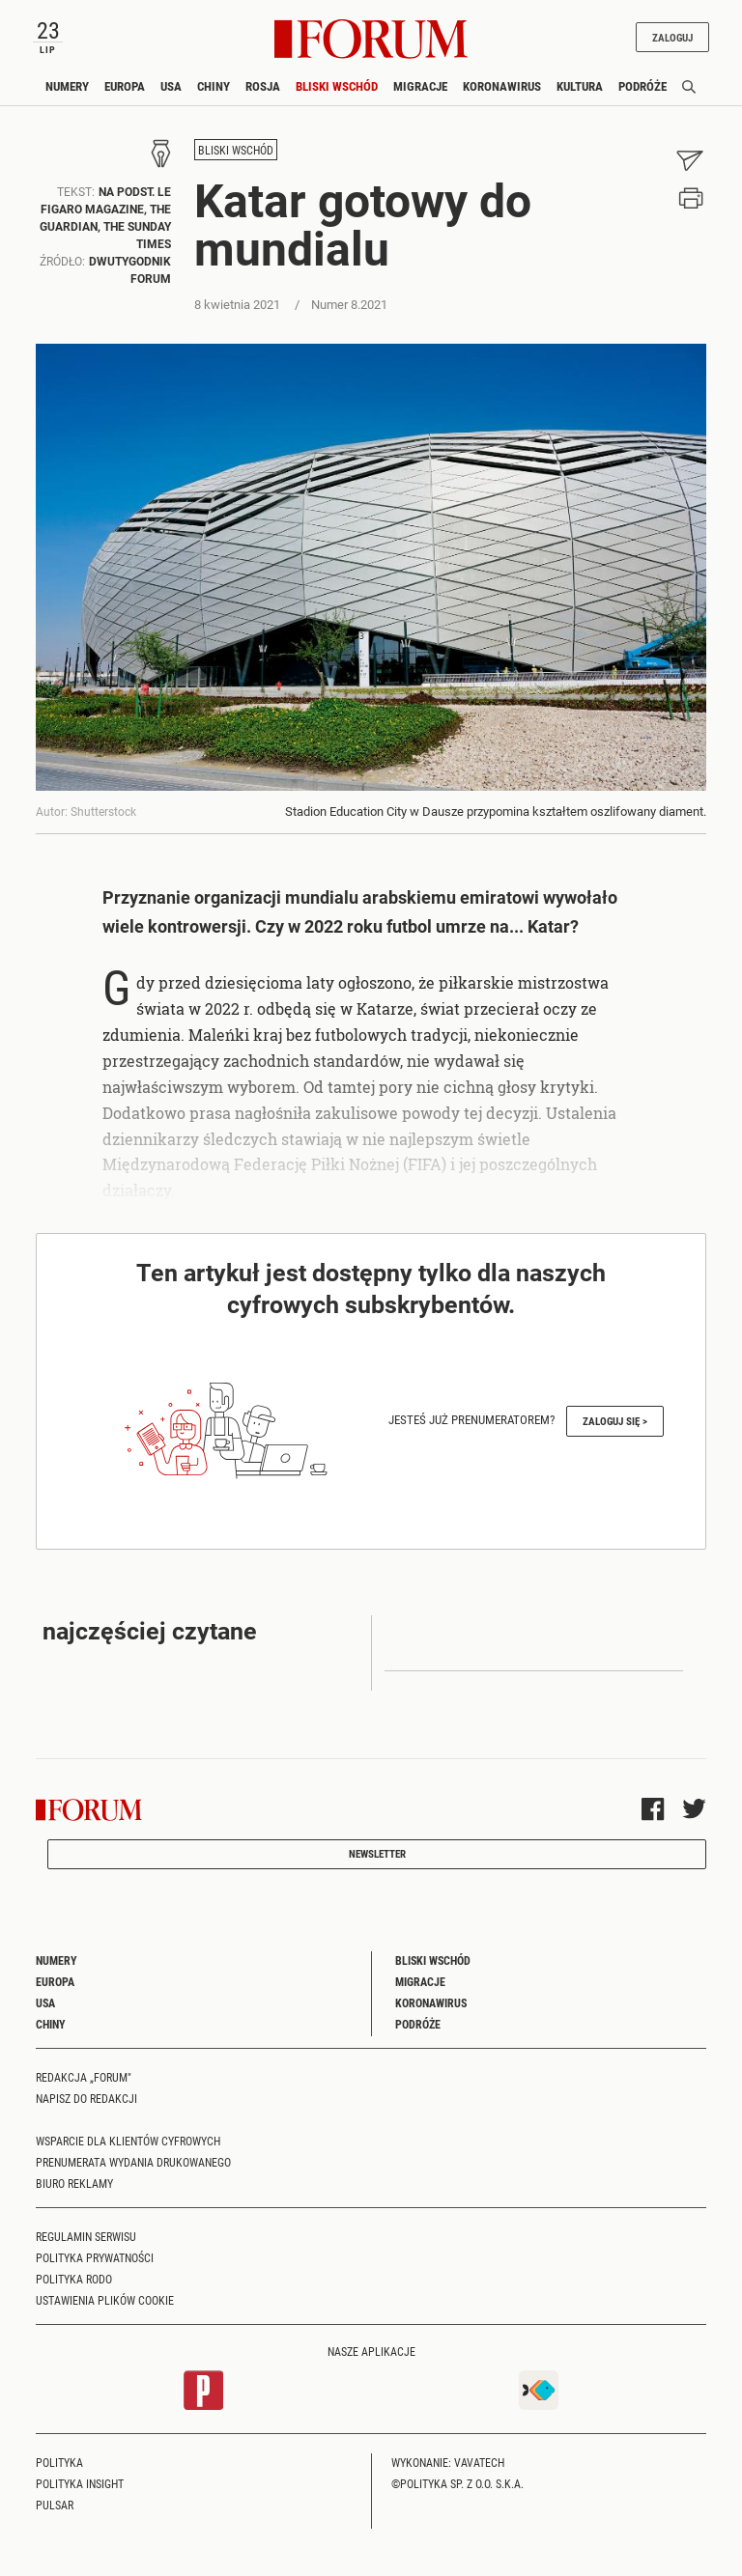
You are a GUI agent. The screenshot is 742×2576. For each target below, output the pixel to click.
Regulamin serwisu (86, 2236)
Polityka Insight (80, 2483)
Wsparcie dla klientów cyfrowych (128, 2140)
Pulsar (54, 2504)
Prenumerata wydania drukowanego (133, 2162)
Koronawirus (502, 86)
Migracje (420, 86)
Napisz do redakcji (86, 2098)
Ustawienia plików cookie (105, 2300)
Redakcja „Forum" (83, 2077)
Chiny (213, 86)
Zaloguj (672, 37)
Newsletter (377, 1853)
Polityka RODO (74, 2278)
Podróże (642, 86)
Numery (67, 86)
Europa (124, 86)
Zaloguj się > (615, 1421)
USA (171, 86)
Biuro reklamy (74, 2183)
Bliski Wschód (337, 86)
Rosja (262, 86)
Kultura (579, 86)
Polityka (59, 2462)
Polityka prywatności (95, 2257)
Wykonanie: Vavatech (447, 2462)
